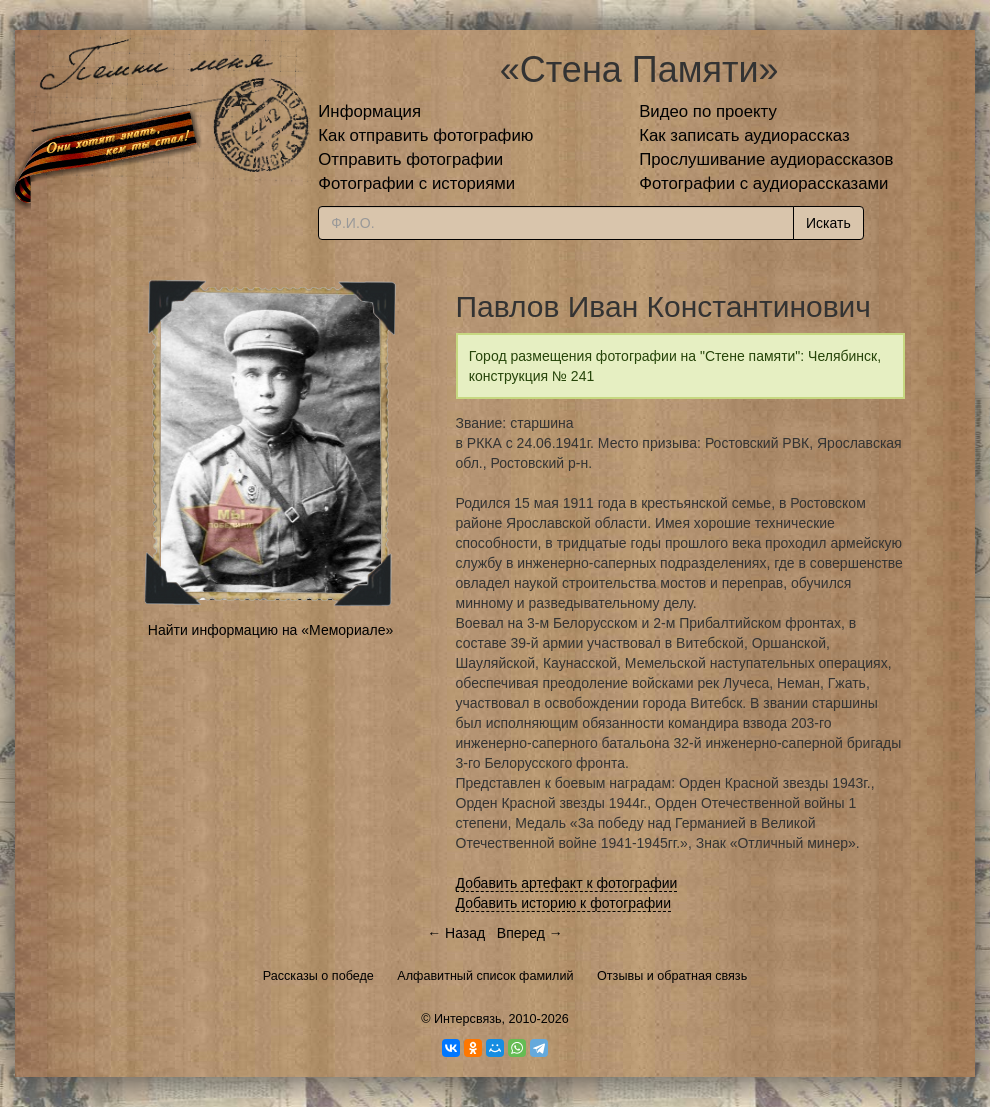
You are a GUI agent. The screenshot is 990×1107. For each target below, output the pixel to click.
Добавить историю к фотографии (564, 903)
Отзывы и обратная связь (672, 976)
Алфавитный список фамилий (485, 976)
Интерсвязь (468, 1019)
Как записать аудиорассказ (744, 135)
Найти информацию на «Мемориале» (270, 630)
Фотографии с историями (416, 183)
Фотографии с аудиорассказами (763, 183)
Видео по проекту (708, 111)
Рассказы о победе (318, 976)
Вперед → (530, 933)
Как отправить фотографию (425, 135)
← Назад (456, 933)
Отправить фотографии (410, 159)
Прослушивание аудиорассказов (766, 159)
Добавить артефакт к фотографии (567, 883)
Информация (369, 111)
